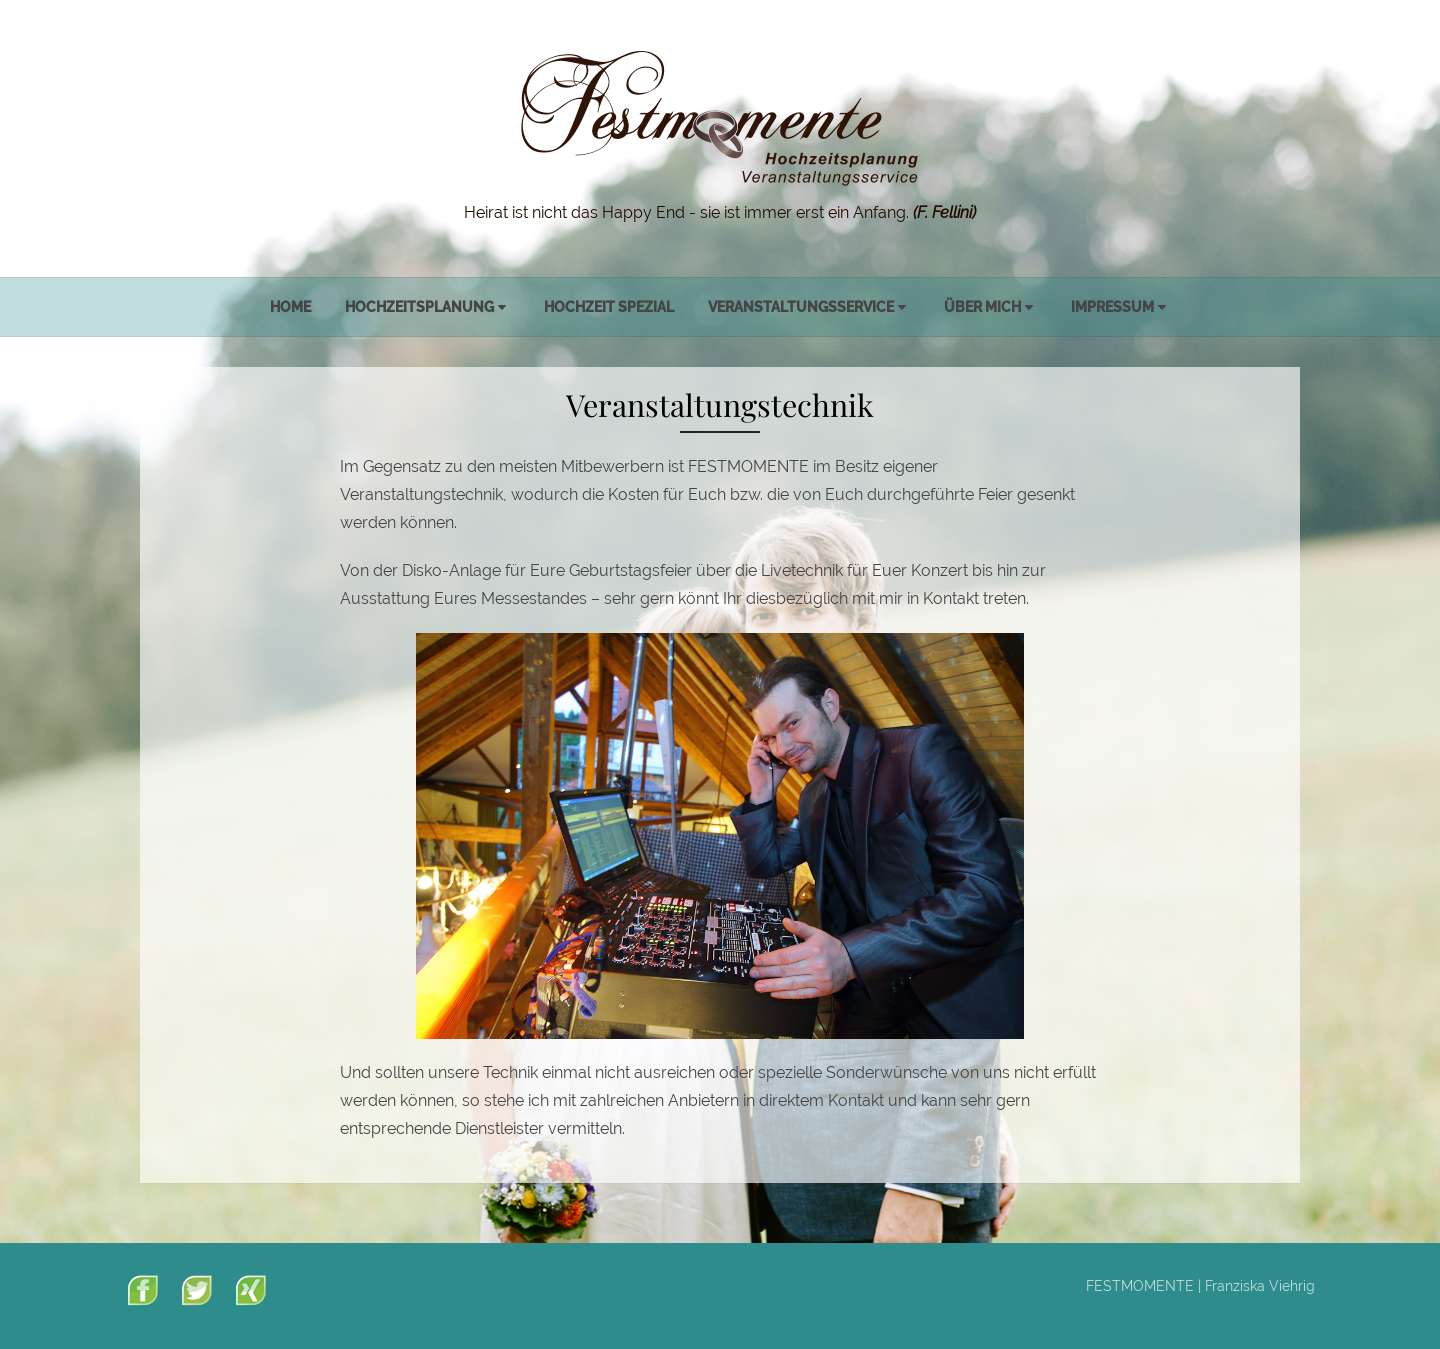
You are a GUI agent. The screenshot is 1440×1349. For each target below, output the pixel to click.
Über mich (982, 307)
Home (290, 307)
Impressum (1112, 307)
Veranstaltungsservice (801, 307)
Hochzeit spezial (609, 307)
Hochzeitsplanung (419, 307)
